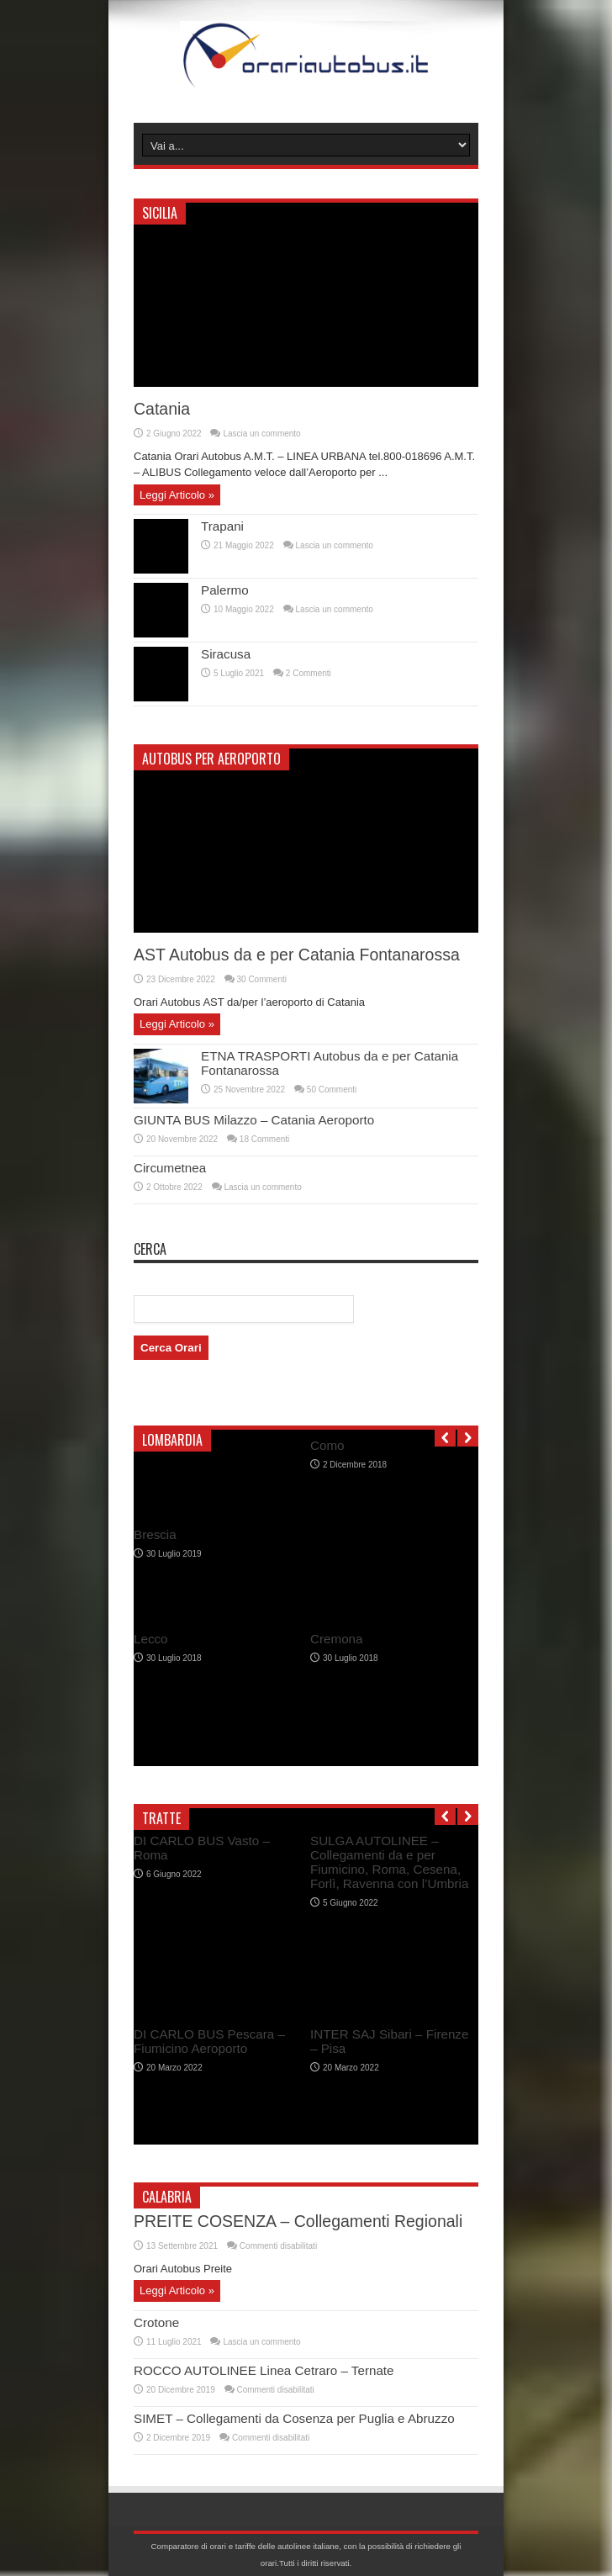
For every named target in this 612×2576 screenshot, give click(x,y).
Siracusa (226, 654)
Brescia (155, 1534)
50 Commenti (331, 1089)
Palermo (225, 590)
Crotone (156, 2322)
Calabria (167, 2197)
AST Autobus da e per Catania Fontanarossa (297, 954)
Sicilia (159, 213)
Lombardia (172, 1440)
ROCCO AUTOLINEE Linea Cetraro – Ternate (264, 2370)
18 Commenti (264, 1139)
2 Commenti (308, 673)
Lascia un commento (261, 433)
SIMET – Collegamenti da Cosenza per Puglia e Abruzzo (294, 2418)
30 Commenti (262, 979)
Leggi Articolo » (177, 495)
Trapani (222, 526)
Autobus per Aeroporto (211, 758)
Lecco (151, 1639)
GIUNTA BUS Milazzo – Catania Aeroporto (254, 1120)
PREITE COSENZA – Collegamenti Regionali (298, 2221)
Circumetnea (170, 1168)
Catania (162, 408)
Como (327, 1445)
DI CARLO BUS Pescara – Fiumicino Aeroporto (209, 2041)
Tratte (161, 1818)
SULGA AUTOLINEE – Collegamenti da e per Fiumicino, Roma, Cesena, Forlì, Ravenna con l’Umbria (389, 1862)
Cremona (336, 1639)
